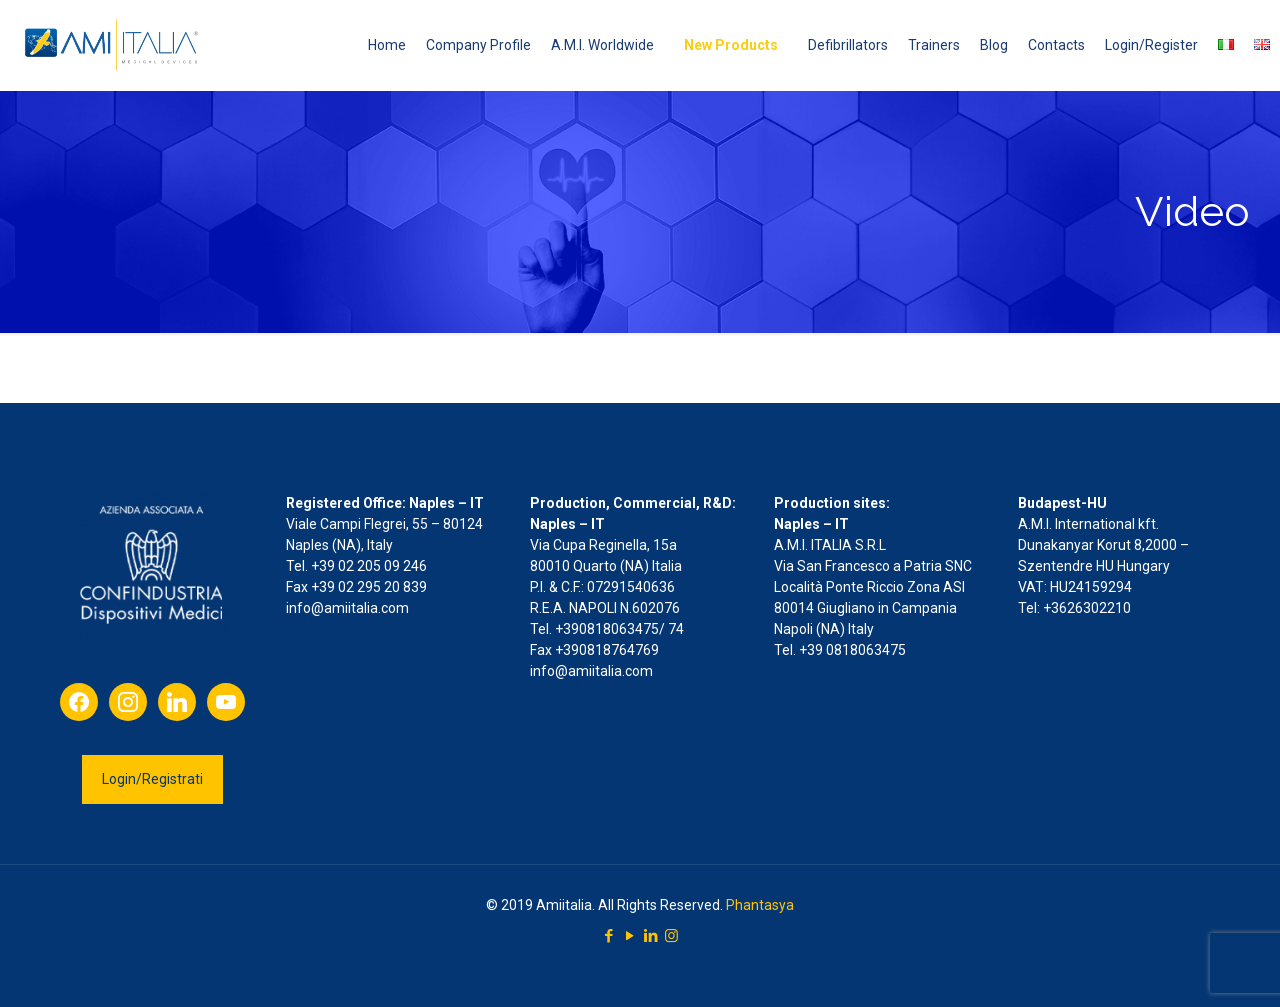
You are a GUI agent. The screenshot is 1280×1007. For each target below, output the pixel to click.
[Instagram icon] (671, 936)
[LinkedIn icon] (650, 936)
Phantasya (760, 905)
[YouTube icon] (629, 936)
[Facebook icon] (608, 936)
